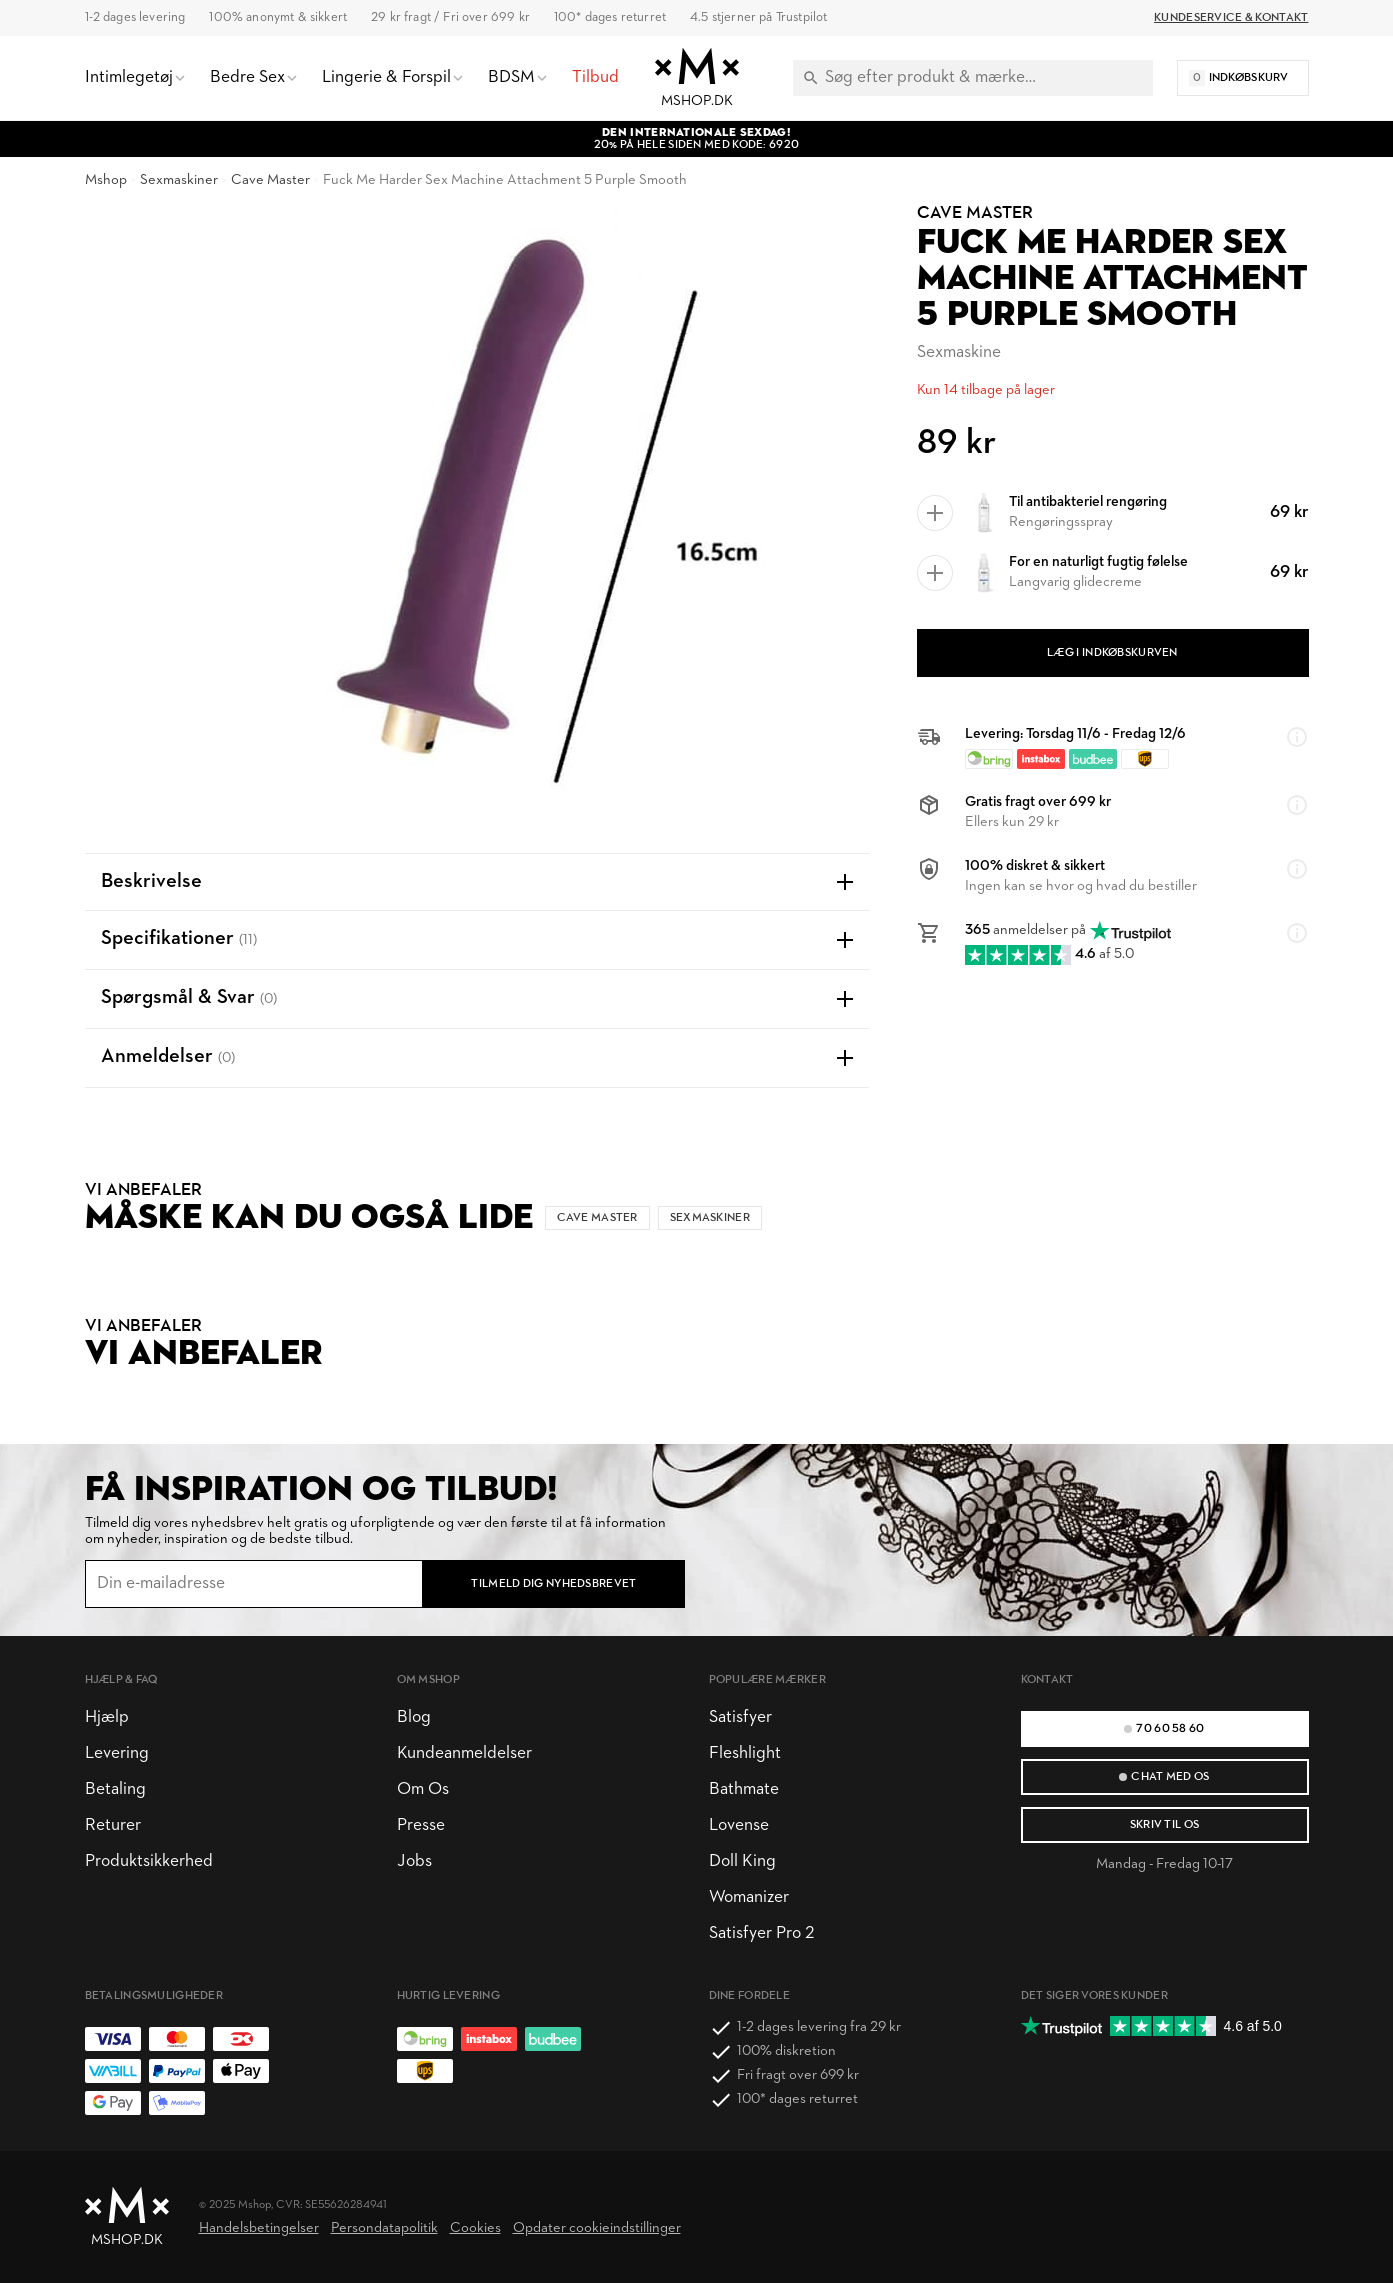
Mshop (106, 180)
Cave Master (270, 180)
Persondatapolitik (384, 2228)
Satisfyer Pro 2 (761, 1933)
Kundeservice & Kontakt (1231, 18)
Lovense (739, 1825)
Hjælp (107, 1717)
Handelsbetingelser (259, 2228)
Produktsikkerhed (149, 1861)
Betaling (115, 1789)
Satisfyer (740, 1717)
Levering (117, 1753)
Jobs (414, 1861)
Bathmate (744, 1789)
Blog (414, 1717)
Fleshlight (745, 1753)
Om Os (423, 1789)
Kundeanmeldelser (464, 1753)
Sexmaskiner (179, 180)
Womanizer (749, 1897)
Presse (421, 1825)
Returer (113, 1825)
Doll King (742, 1861)
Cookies (475, 2228)
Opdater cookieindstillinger (597, 2228)
